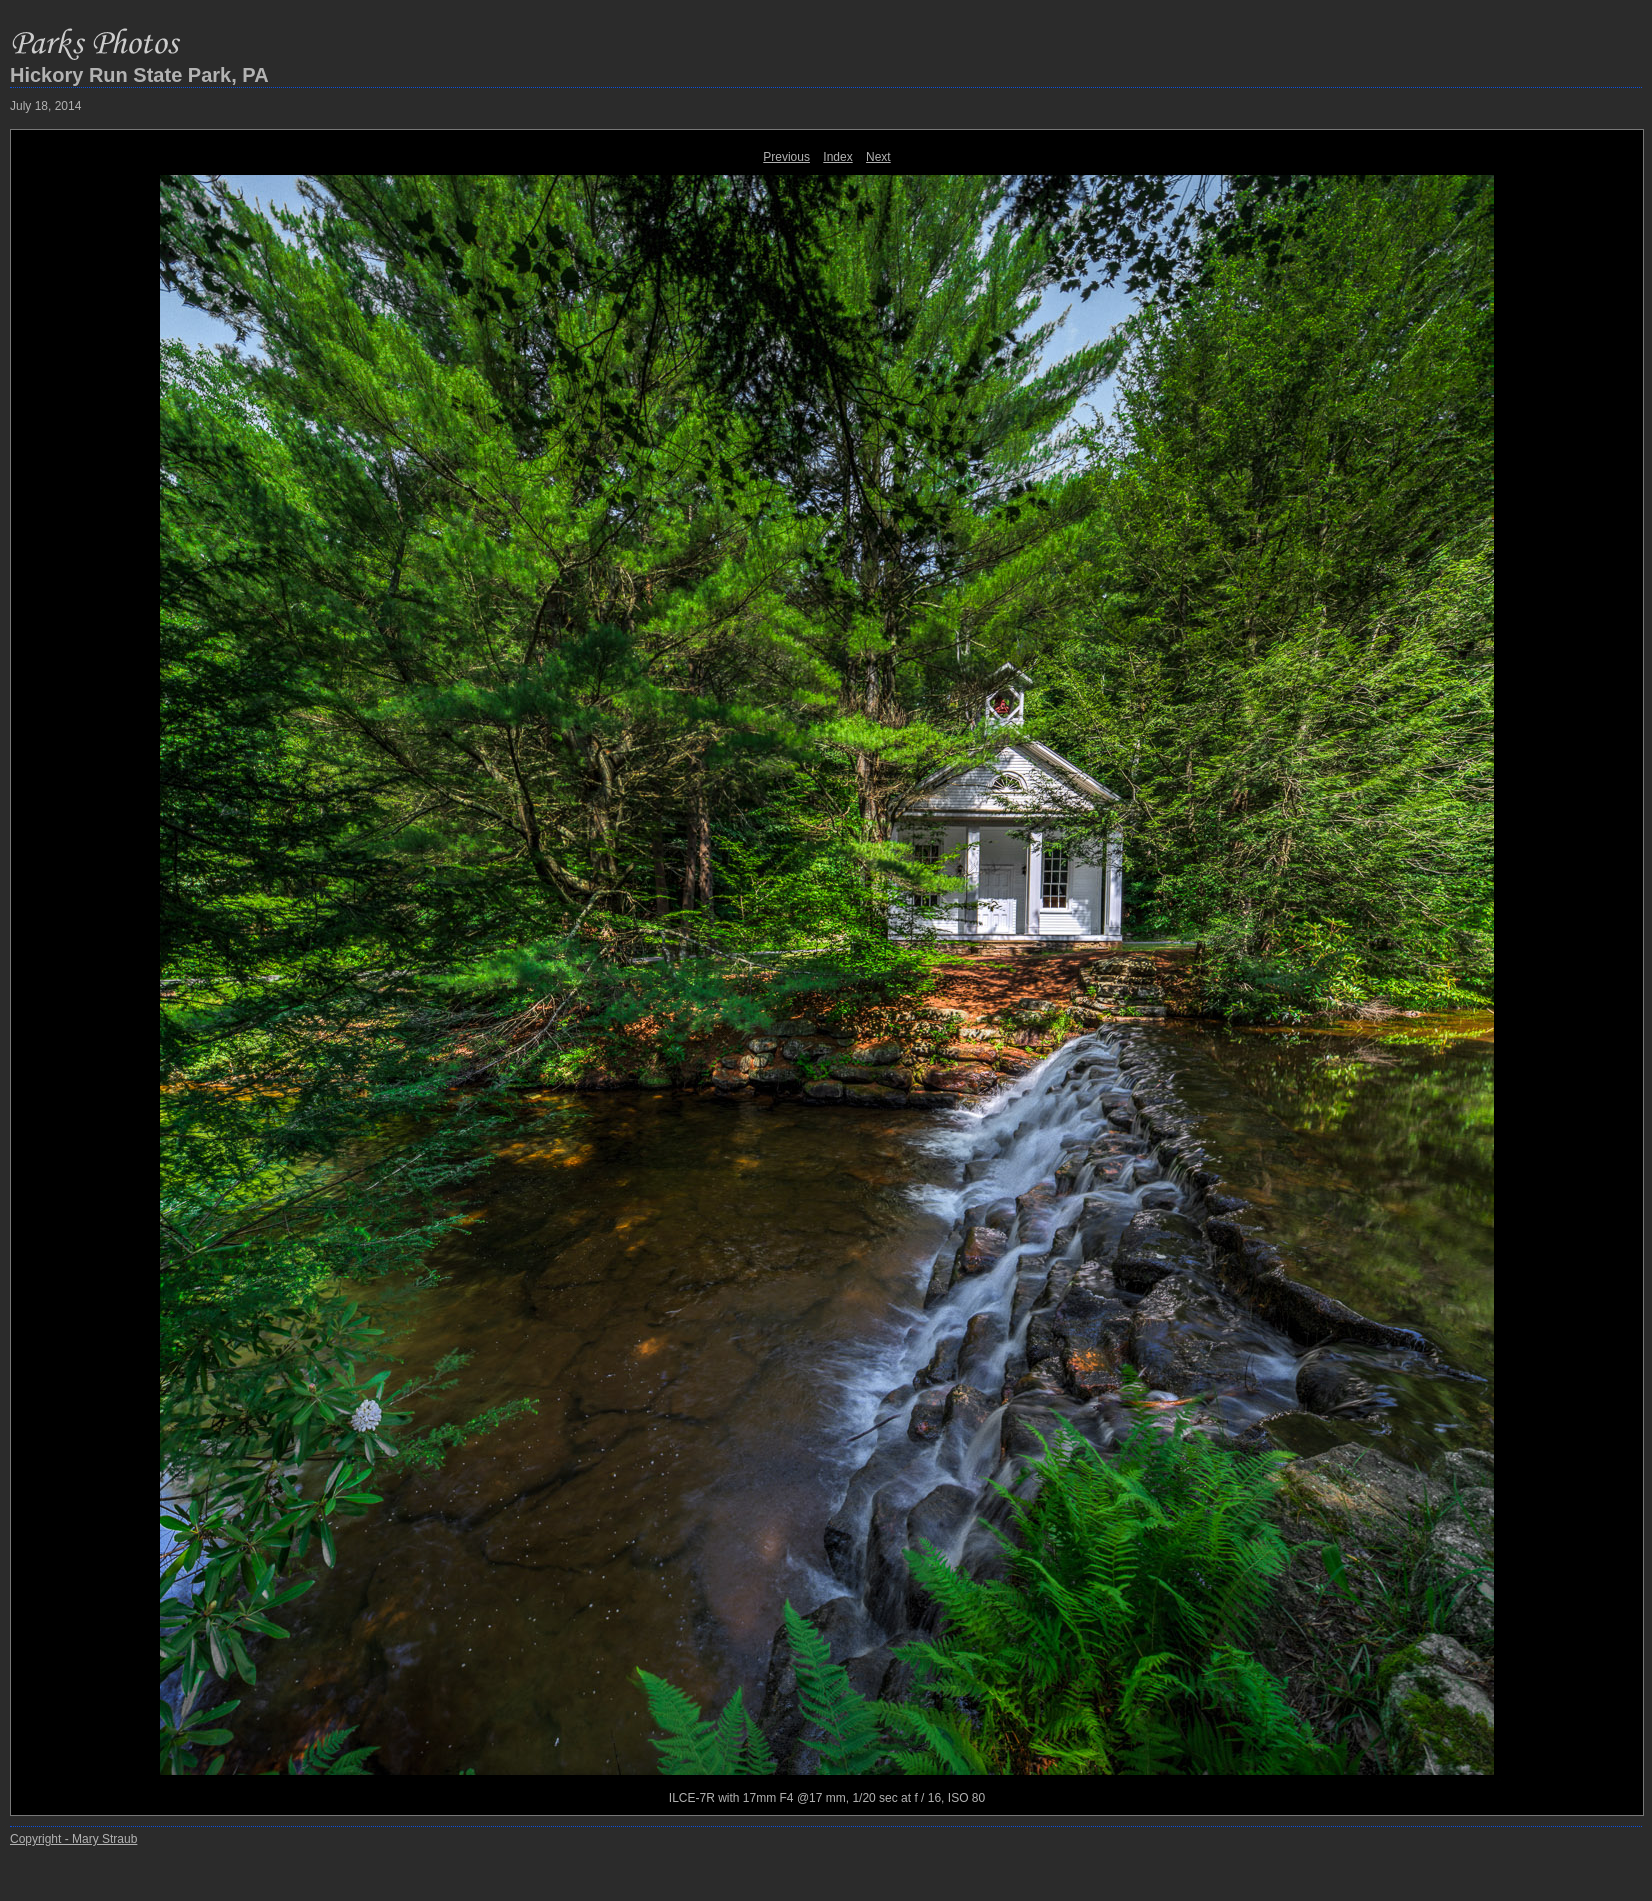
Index (837, 157)
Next (878, 157)
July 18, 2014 (45, 106)
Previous (786, 157)
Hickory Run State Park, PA (139, 75)
